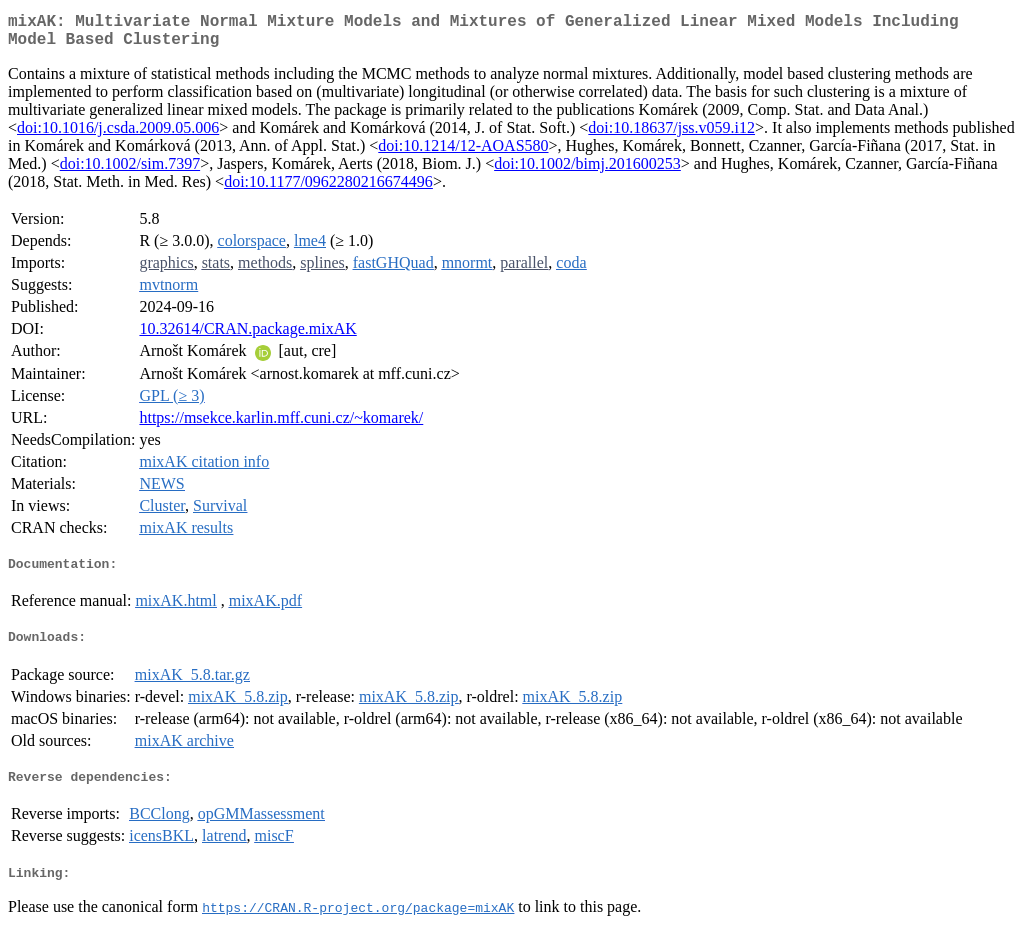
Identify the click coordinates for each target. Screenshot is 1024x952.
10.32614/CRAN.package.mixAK (247, 336)
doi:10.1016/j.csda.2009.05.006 (118, 135)
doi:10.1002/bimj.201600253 (587, 171)
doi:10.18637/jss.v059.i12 (671, 135)
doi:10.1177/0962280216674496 (328, 189)
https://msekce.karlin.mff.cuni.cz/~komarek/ (281, 425)
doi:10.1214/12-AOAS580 (463, 153)
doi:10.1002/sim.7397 (130, 171)
